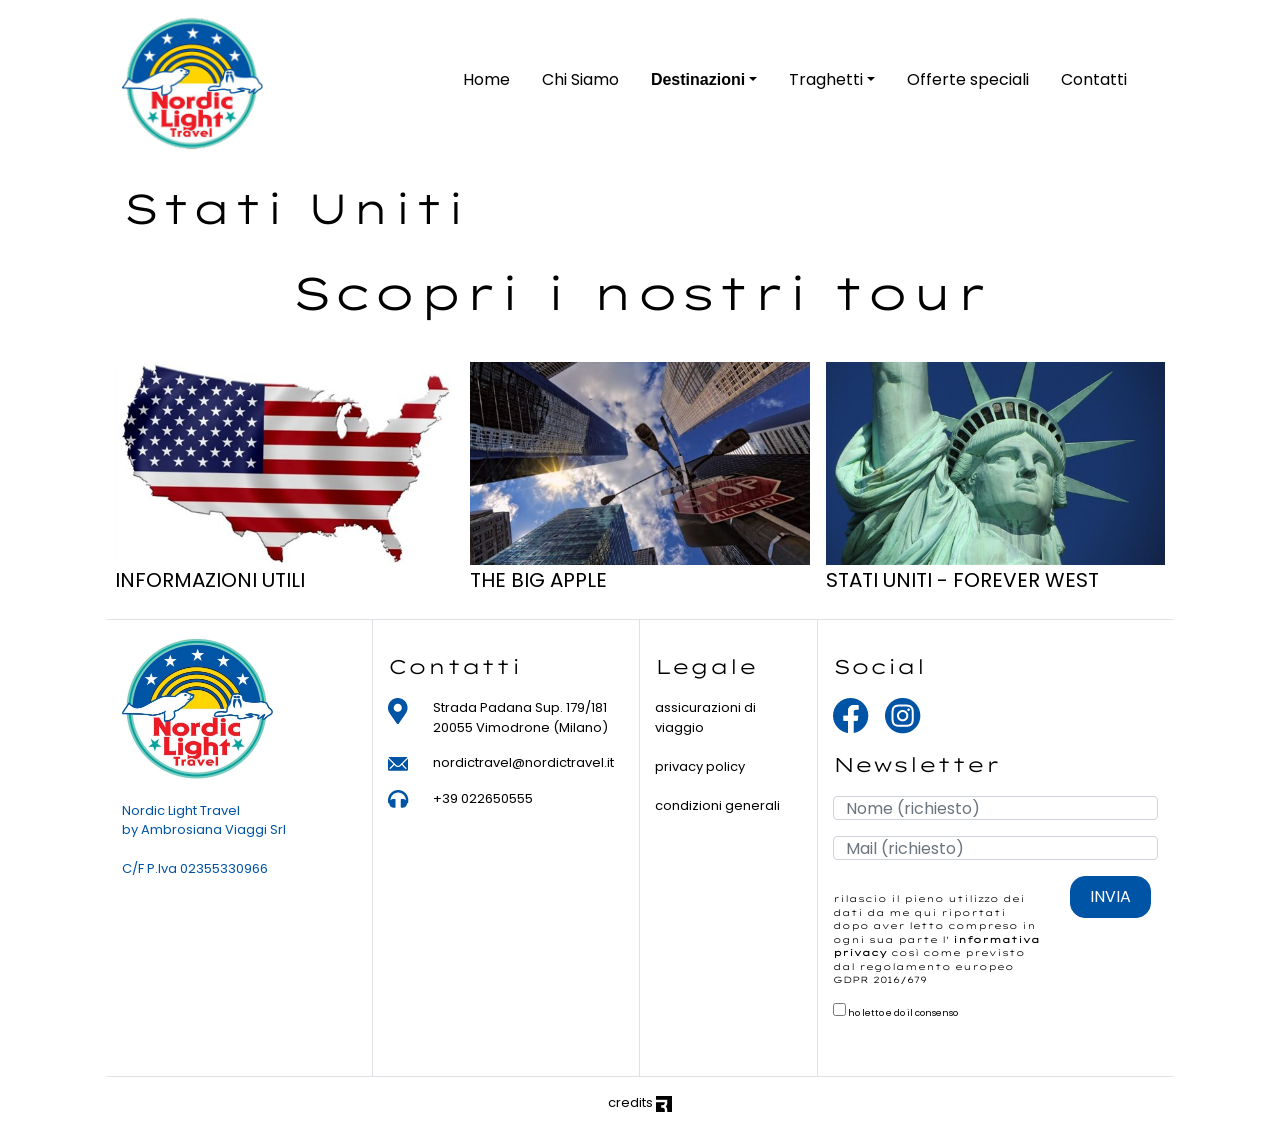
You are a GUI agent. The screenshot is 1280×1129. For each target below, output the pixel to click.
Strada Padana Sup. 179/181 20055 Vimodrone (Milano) (520, 717)
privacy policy (700, 766)
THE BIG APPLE (538, 580)
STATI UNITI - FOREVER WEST (962, 580)
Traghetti (826, 79)
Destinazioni (698, 79)
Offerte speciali (968, 79)
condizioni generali (717, 805)
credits (640, 1102)
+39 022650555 (483, 798)
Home (486, 79)
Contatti (1094, 79)
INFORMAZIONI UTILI (210, 580)
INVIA (1110, 896)
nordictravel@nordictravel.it (523, 762)
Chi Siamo (580, 79)
